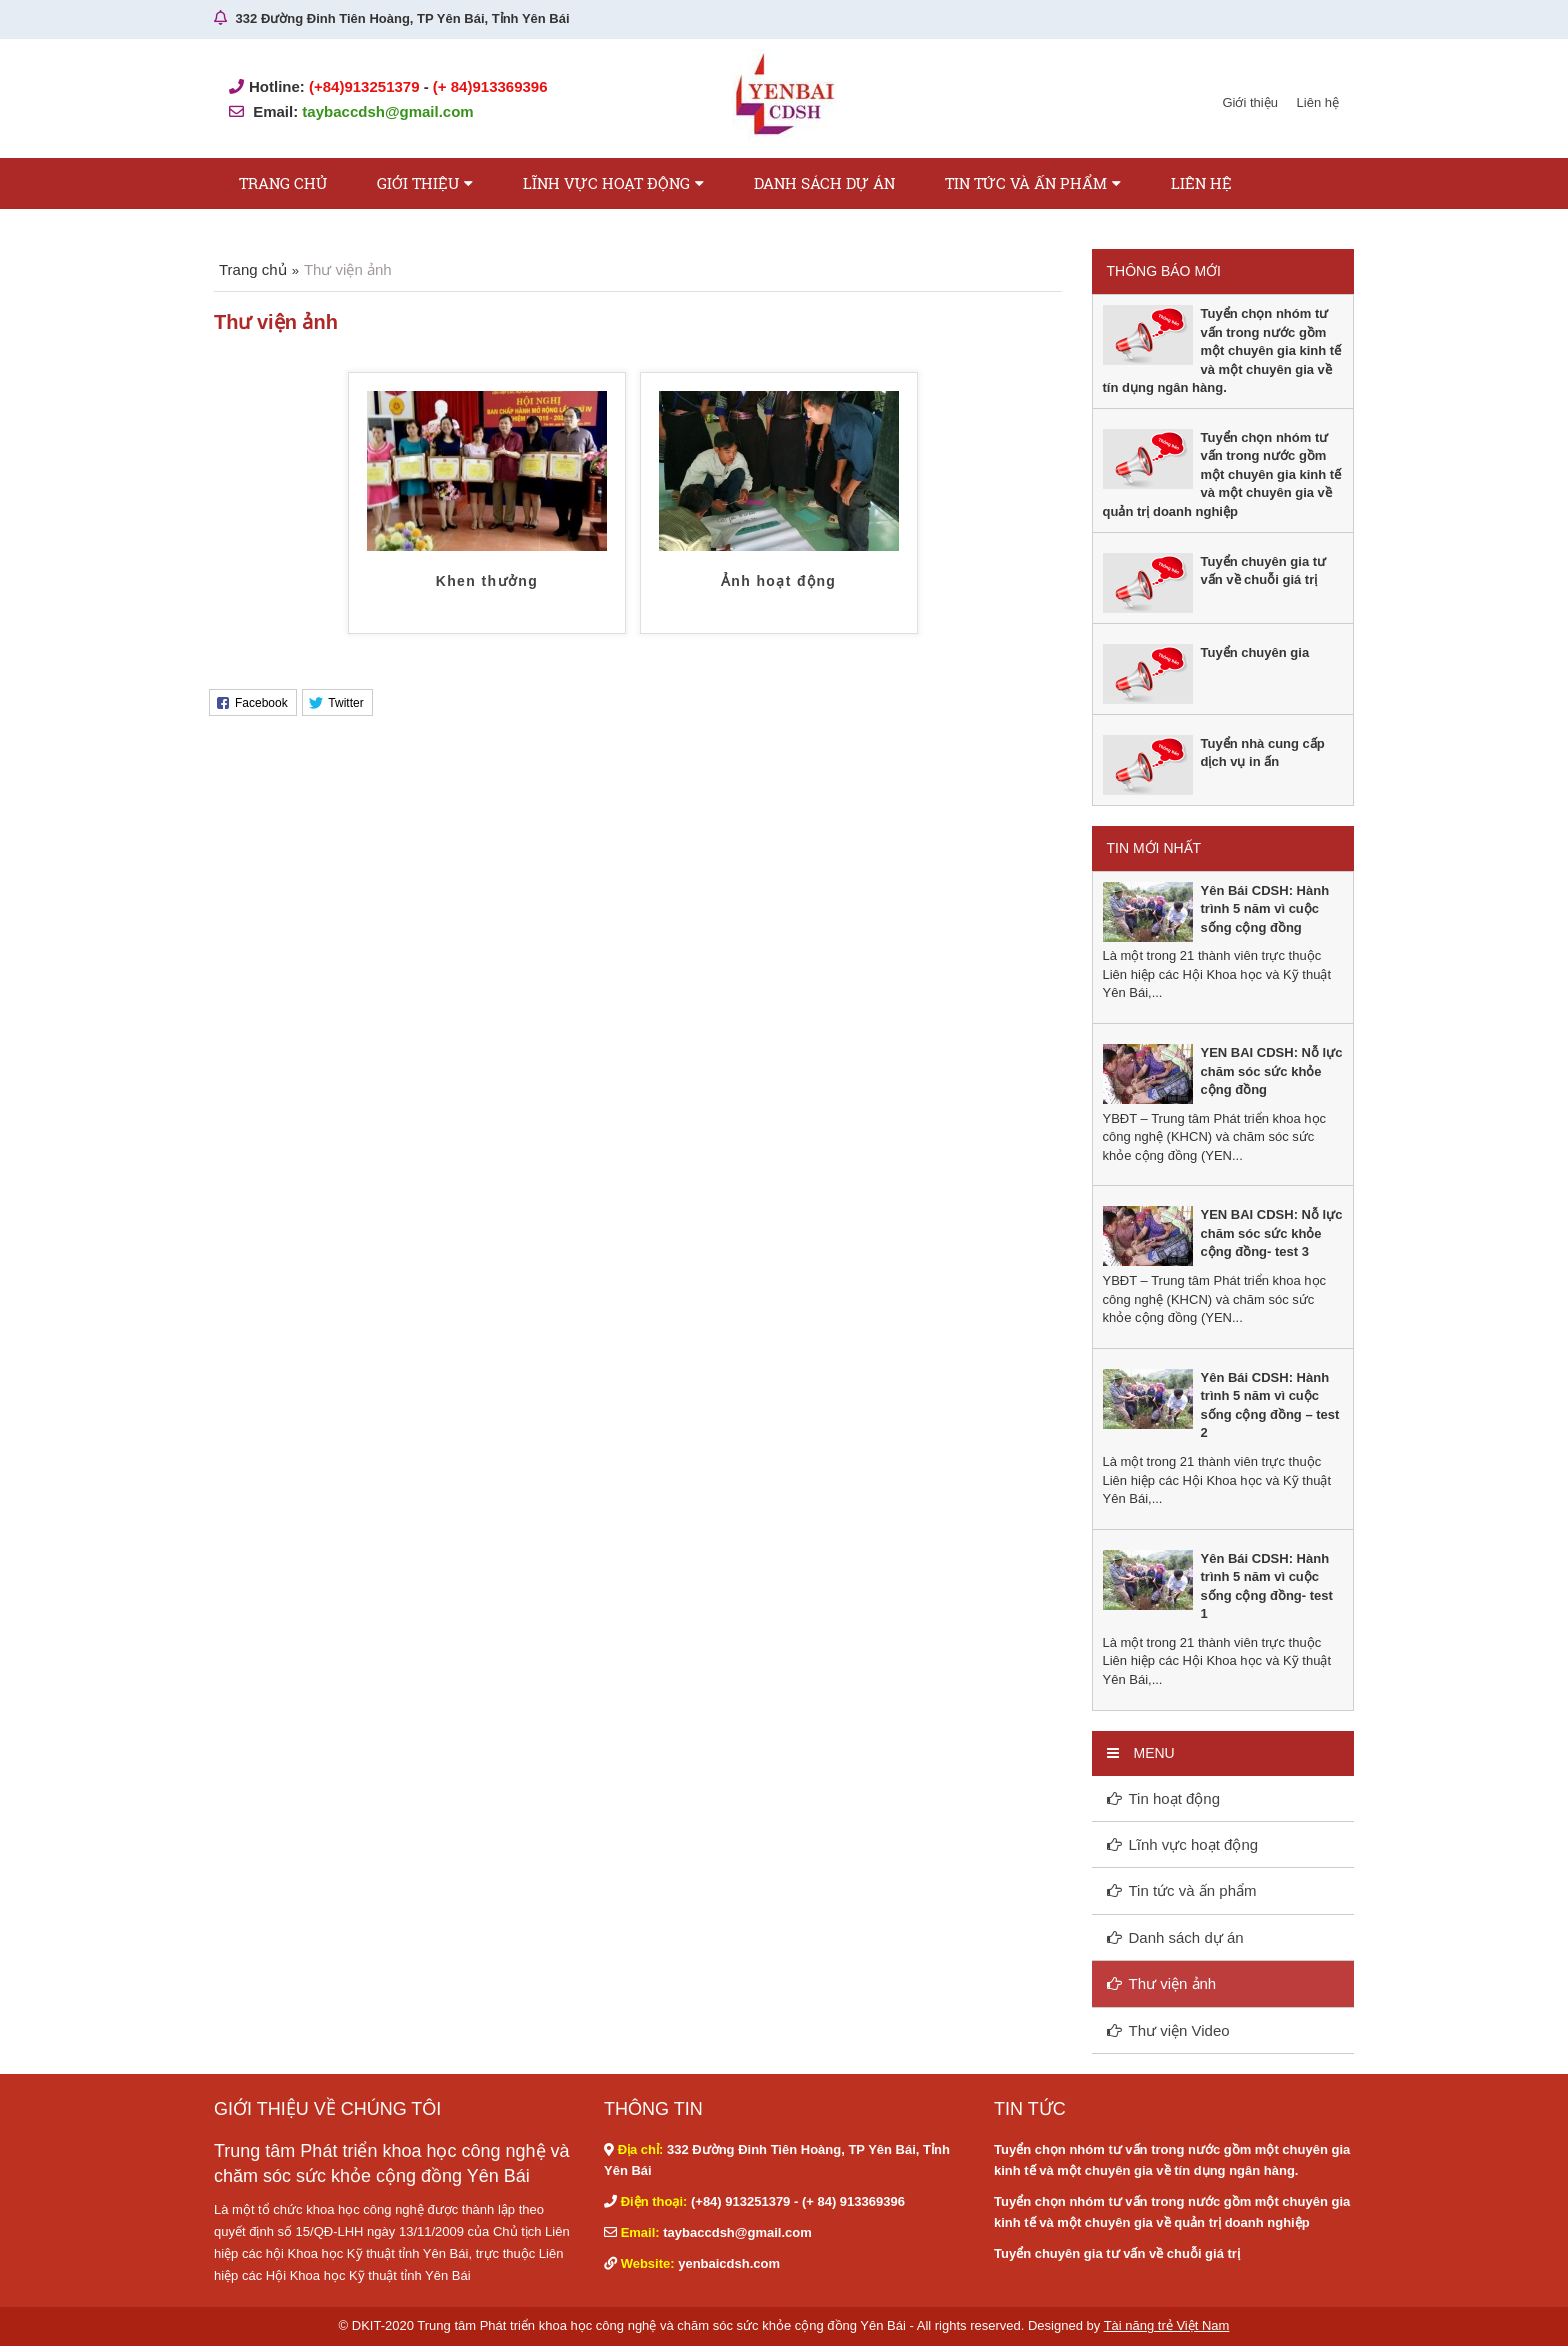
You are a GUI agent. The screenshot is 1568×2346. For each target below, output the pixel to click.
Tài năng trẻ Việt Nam (1167, 2325)
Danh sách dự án (824, 183)
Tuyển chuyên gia (1255, 652)
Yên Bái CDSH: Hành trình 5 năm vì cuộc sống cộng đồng (1265, 909)
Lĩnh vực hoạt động (606, 183)
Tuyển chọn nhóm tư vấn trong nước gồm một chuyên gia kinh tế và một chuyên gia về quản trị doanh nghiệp (1222, 474)
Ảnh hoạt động (779, 581)
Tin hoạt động (1175, 1798)
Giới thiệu (1249, 102)
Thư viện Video (1179, 2030)
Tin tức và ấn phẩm (1026, 183)
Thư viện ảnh (1173, 1983)
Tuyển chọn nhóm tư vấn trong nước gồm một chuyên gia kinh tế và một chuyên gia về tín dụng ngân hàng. (1222, 350)
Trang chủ (283, 183)
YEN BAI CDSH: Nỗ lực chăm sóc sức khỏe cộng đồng (1272, 1071)
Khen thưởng (487, 581)
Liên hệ (1318, 102)
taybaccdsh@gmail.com (387, 111)
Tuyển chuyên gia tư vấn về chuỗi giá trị (1117, 2253)
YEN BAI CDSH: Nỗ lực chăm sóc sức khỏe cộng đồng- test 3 (1272, 1233)
